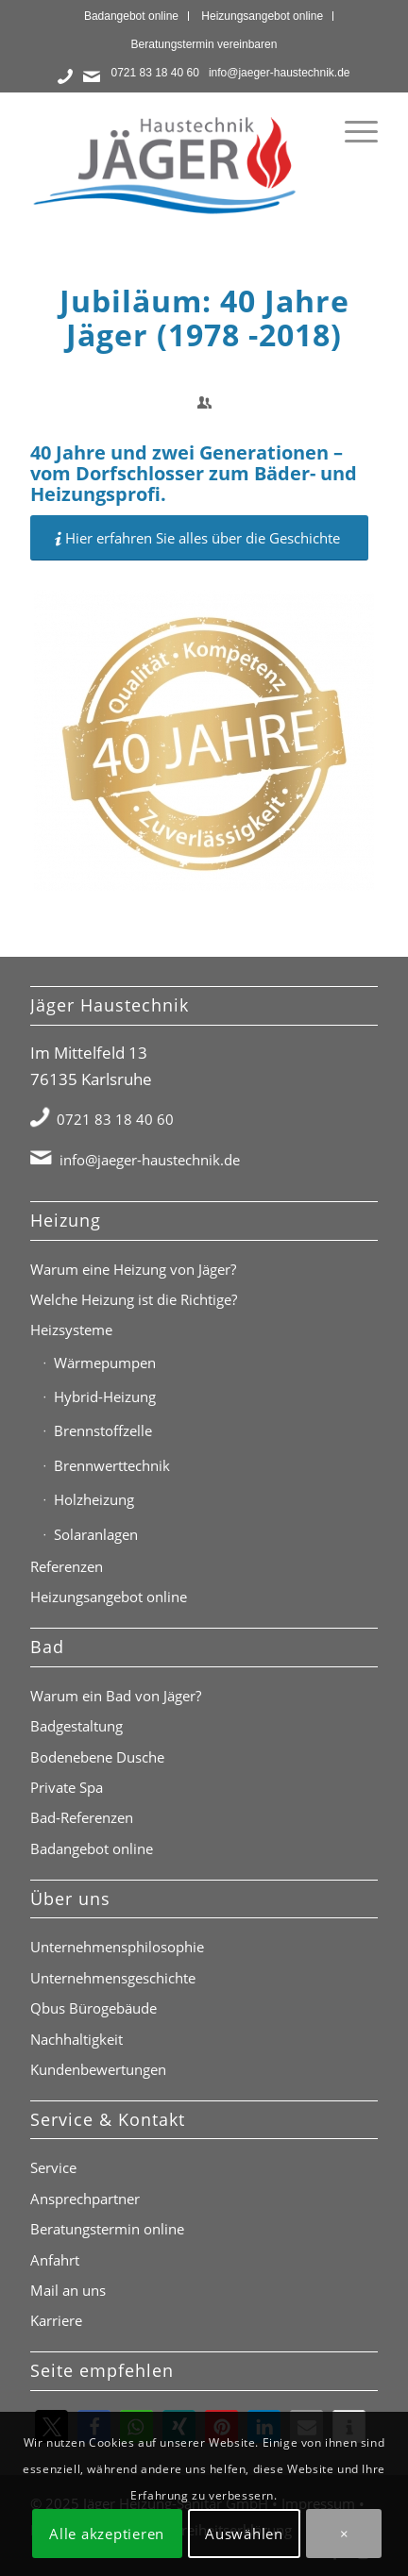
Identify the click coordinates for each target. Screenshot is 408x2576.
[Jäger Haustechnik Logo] (169, 164)
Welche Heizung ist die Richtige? (133, 1299)
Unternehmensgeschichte (113, 1977)
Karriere (56, 2320)
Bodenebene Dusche (97, 1757)
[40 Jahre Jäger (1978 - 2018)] (204, 740)
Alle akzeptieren (106, 2533)
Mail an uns (68, 2290)
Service (53, 2167)
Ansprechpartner (85, 2198)
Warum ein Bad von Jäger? (115, 1695)
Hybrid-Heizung (105, 1396)
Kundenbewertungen (98, 2069)
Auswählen (244, 2533)
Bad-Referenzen (81, 1817)
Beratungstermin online (107, 2228)
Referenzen (66, 1566)
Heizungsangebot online (262, 16)
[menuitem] (132, 16)
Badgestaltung (76, 1725)
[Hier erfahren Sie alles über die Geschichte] (199, 537)
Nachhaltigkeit (76, 2039)
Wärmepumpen (105, 1362)
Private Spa (66, 1787)
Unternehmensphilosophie (117, 1946)
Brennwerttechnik (112, 1465)
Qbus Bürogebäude (93, 2008)
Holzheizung (94, 1499)
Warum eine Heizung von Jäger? (133, 1269)
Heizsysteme (71, 1329)
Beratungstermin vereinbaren (204, 44)
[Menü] (352, 131)
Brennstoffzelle (103, 1430)
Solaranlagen (96, 1534)
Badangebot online (131, 16)
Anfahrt (54, 2259)
